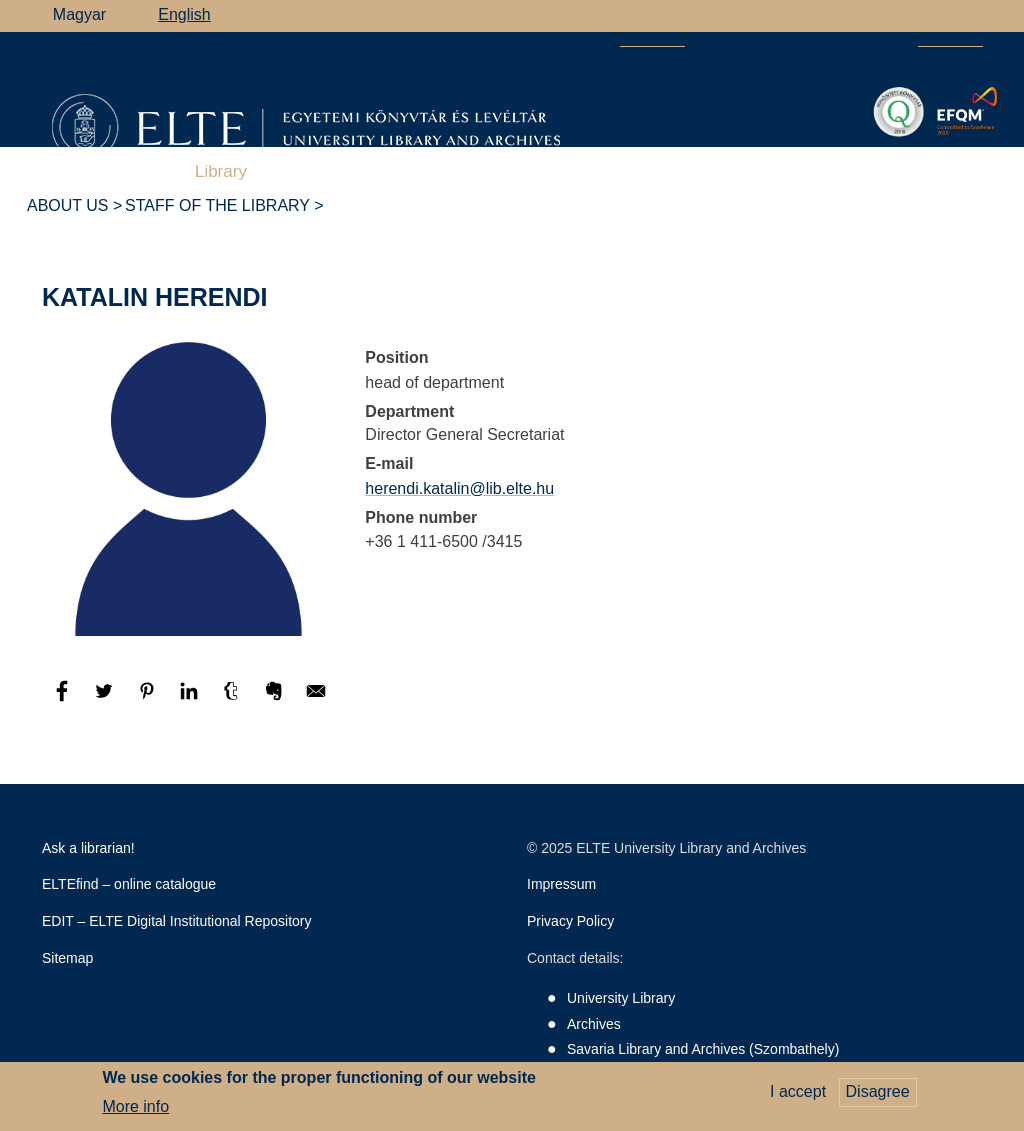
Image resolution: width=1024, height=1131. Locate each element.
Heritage (791, 171)
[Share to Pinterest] (149, 700)
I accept (798, 1096)
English (184, 14)
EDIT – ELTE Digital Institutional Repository (177, 921)
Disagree (878, 1096)
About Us (68, 205)
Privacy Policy (570, 921)
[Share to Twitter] (106, 700)
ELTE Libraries (914, 172)
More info (135, 1110)
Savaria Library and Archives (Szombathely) (703, 1049)
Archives (487, 171)
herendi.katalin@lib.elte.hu (459, 488)
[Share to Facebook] (64, 700)
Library (221, 171)
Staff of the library (217, 205)
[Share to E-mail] (316, 700)
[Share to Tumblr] (233, 700)
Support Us (598, 172)
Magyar (79, 14)
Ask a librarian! (88, 848)
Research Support (351, 171)
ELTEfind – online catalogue (129, 884)
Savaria (694, 171)
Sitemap (67, 958)
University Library (621, 998)
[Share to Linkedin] (191, 700)
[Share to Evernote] (276, 700)
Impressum (561, 884)
